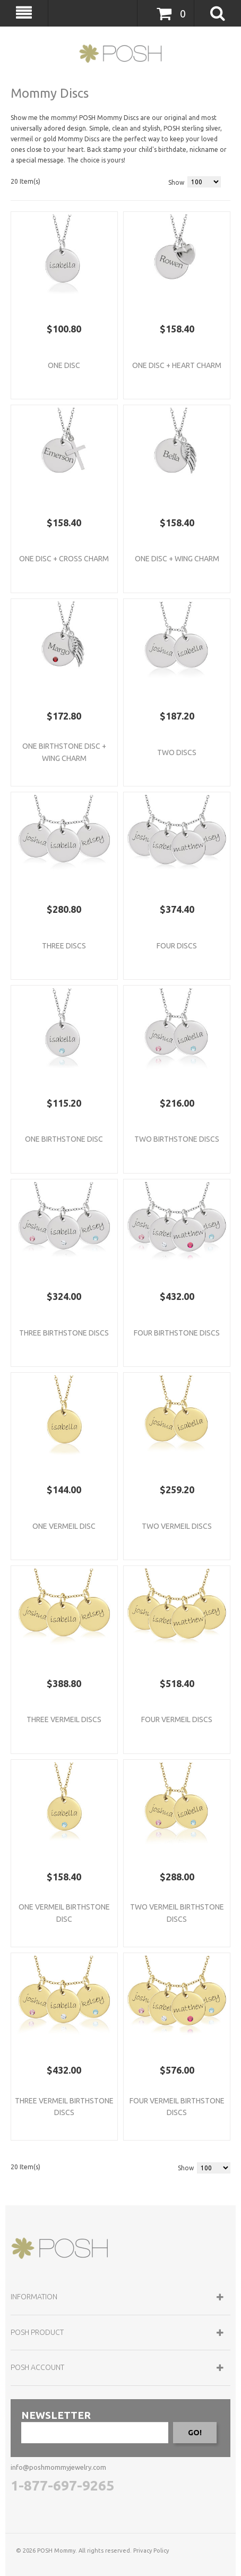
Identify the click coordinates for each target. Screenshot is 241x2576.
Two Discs (176, 752)
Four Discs (177, 946)
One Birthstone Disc (64, 1139)
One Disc (64, 365)
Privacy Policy (151, 2550)
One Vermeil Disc (64, 1526)
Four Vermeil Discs (176, 1719)
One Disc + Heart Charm (176, 365)
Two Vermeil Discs (177, 1526)
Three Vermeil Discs (64, 1719)
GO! (195, 2432)
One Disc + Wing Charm (177, 558)
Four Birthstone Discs (177, 1333)
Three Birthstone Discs (64, 1333)
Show (176, 182)
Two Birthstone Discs (176, 1139)
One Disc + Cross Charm (64, 558)
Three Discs (64, 946)
